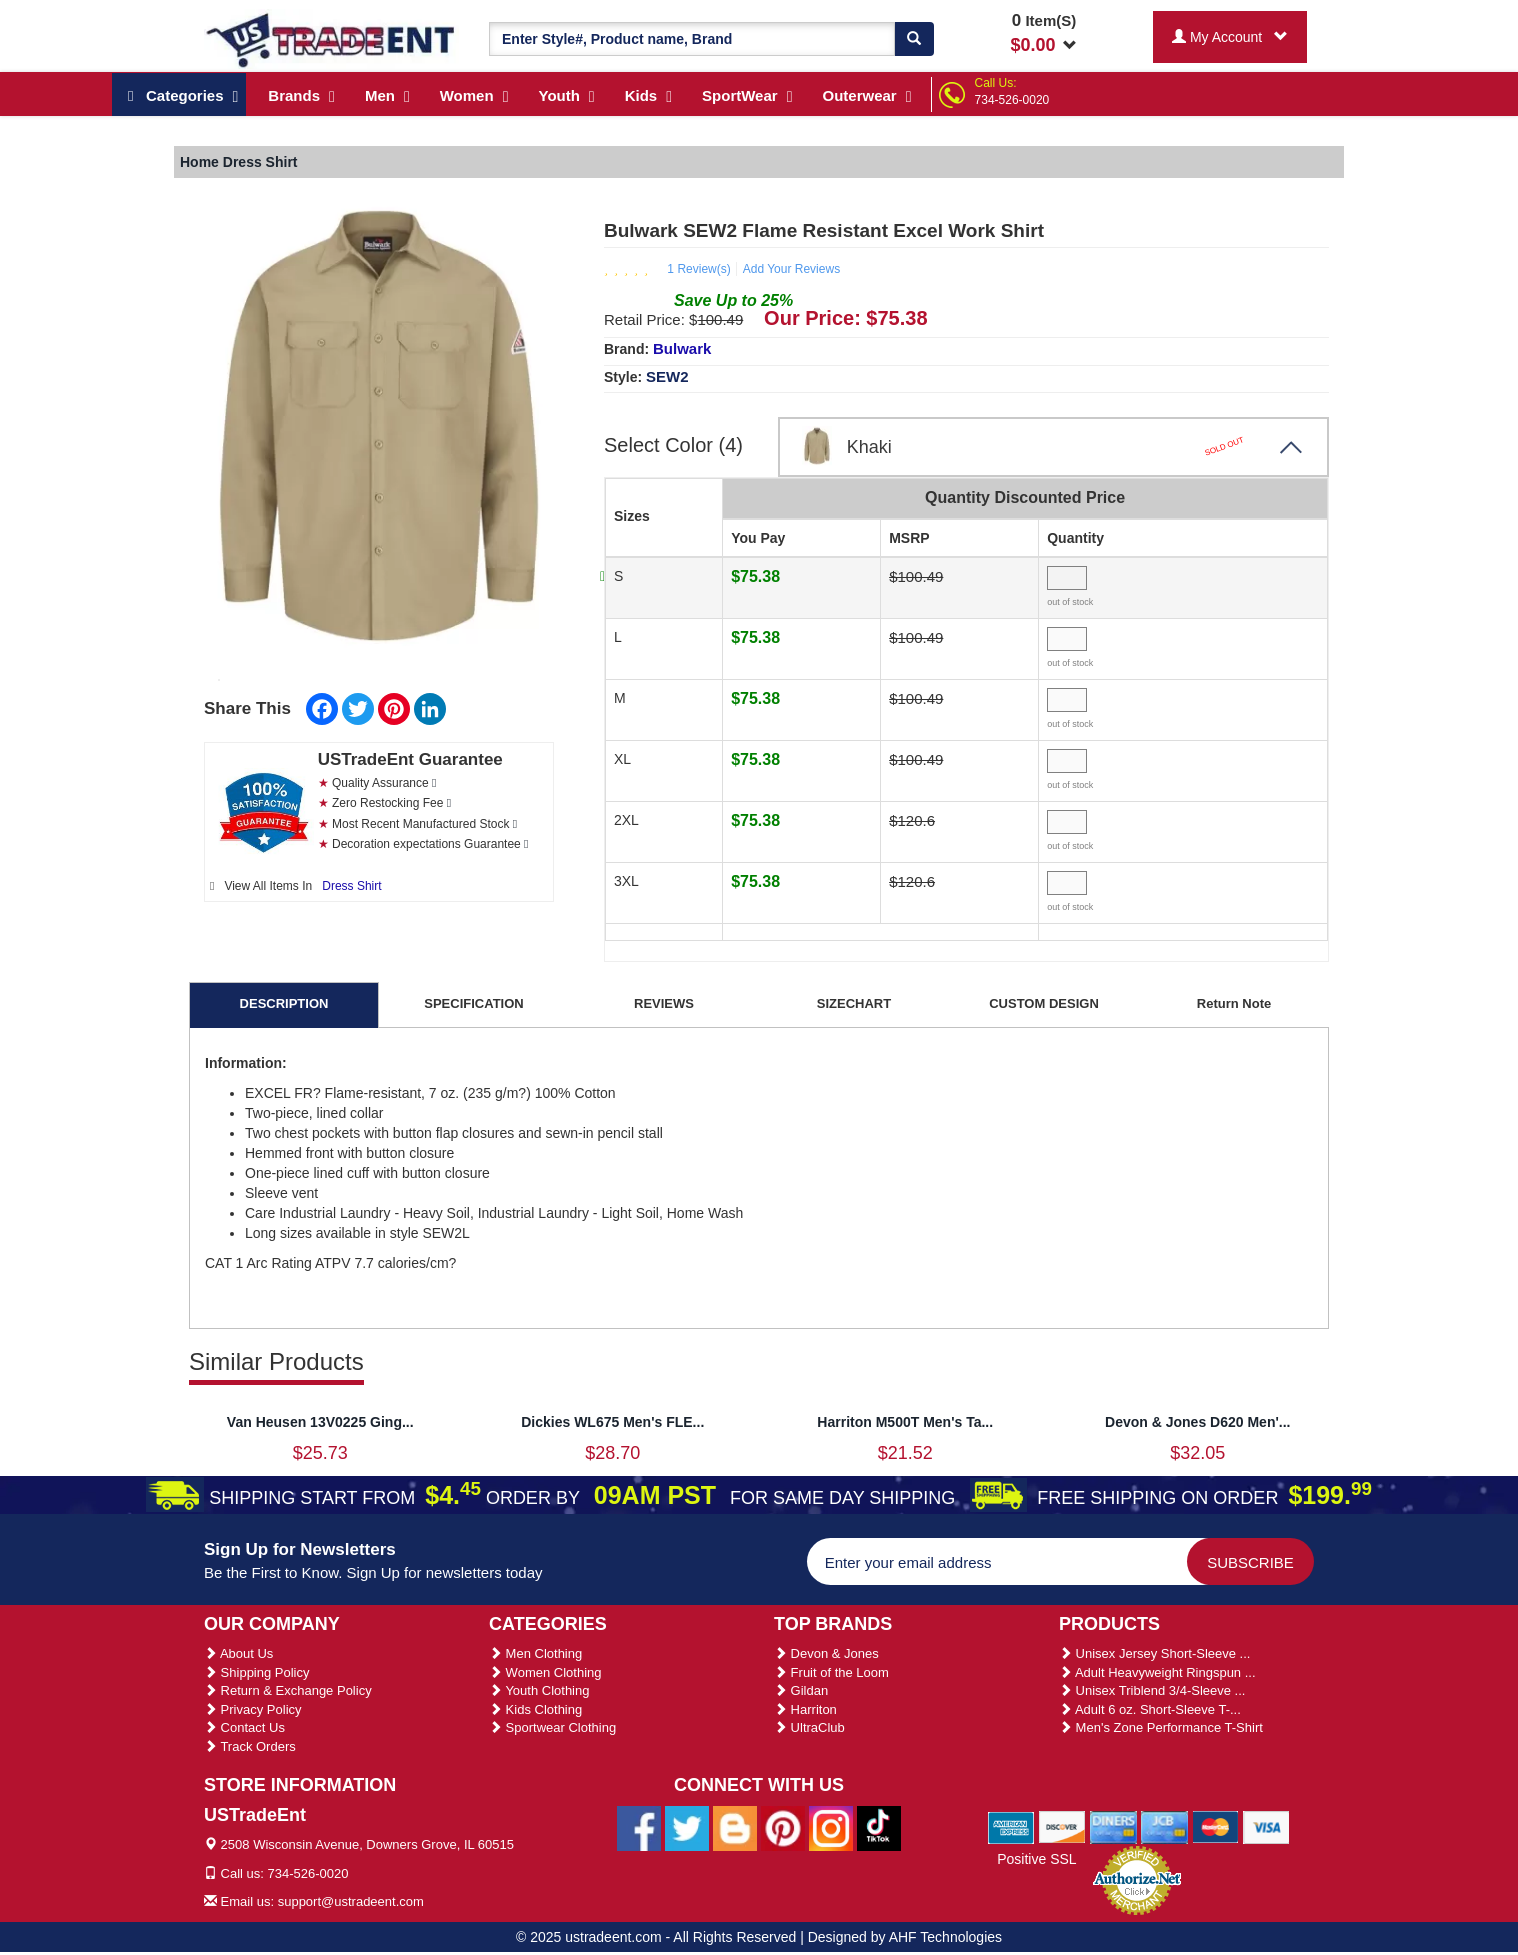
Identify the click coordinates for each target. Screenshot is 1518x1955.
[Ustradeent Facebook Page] (639, 1827)
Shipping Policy (257, 1672)
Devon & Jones (826, 1653)
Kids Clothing (535, 1709)
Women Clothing (545, 1672)
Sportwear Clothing (552, 1727)
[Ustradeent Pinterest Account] (783, 1827)
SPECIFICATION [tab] (473, 1003)
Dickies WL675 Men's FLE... (612, 1422)
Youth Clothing (539, 1690)
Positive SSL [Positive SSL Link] (1036, 1859)
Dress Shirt (351, 886)
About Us (238, 1653)
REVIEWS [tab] (664, 1003)
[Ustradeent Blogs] (735, 1827)
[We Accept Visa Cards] (1266, 1827)
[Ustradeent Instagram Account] (831, 1827)
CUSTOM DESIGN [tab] (1044, 1003)
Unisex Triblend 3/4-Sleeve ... (1152, 1690)
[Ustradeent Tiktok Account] (879, 1827)
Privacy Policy (253, 1709)
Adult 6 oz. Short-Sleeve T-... (1150, 1709)
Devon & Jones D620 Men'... (1197, 1422)
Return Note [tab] (1234, 1003)
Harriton (805, 1709)
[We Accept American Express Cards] (1011, 1827)
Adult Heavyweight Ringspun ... (1157, 1672)
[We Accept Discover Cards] (1062, 1827)
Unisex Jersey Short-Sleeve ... (1154, 1653)
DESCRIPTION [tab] (284, 1003)
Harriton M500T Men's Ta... (905, 1422)
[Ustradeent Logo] (331, 39)
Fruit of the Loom (831, 1672)
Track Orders (250, 1746)
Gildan (801, 1690)
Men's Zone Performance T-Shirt (1161, 1727)
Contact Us (244, 1727)
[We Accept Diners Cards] (1113, 1827)
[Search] (914, 39)
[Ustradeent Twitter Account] (687, 1827)
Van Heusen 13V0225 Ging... (320, 1422)
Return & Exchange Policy (288, 1690)
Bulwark (682, 348)
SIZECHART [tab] (854, 1003)
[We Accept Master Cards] (1215, 1827)
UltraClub (809, 1727)
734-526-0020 (1012, 100)
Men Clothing (535, 1653)
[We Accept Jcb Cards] (1164, 1827)
